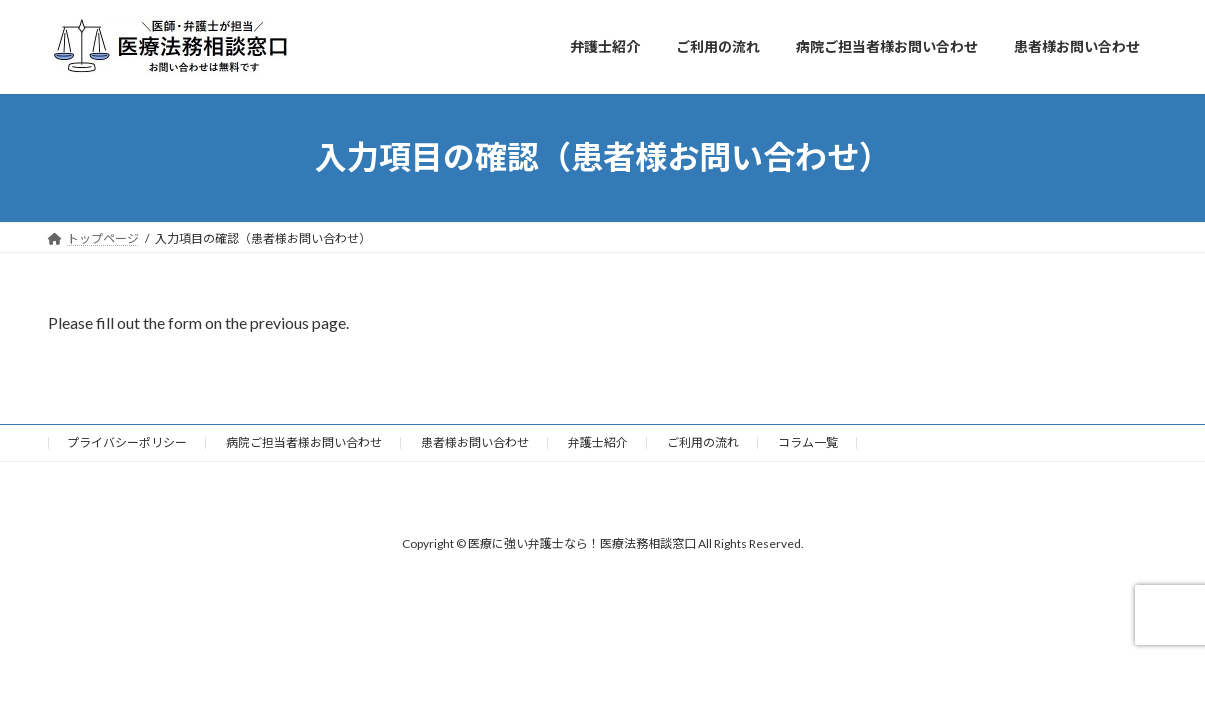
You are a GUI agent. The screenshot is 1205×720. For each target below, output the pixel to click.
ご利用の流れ (703, 442)
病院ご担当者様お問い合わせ (304, 442)
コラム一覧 (808, 442)
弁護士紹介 (598, 442)
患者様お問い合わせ (475, 442)
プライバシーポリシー (127, 442)
